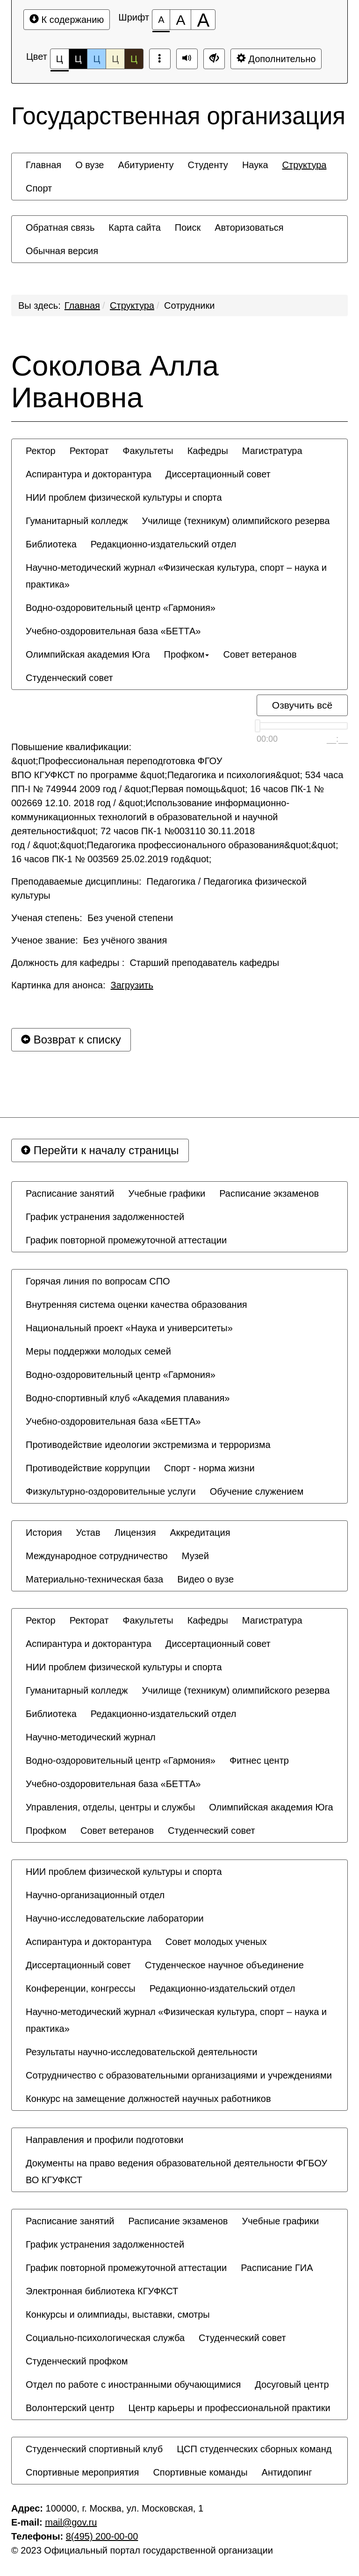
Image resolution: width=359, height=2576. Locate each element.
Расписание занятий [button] (70, 1193)
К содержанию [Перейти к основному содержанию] (66, 19)
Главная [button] (43, 165)
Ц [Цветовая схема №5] (133, 59)
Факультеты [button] (147, 451)
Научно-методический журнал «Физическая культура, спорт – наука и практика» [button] (176, 575)
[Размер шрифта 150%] (180, 19)
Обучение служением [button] (257, 1491)
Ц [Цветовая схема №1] (59, 61)
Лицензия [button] (135, 1532)
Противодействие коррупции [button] (88, 1468)
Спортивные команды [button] (200, 2472)
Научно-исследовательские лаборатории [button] (115, 1918)
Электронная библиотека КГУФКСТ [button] (102, 2291)
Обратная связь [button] (60, 227)
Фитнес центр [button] (259, 1760)
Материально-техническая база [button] (94, 1579)
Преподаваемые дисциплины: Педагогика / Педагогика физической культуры (159, 888)
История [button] (44, 1532)
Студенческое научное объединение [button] (224, 1965)
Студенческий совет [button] (69, 678)
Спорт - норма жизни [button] (209, 1468)
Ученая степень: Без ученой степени (92, 918)
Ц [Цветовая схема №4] (115, 59)
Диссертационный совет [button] (218, 474)
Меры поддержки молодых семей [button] (98, 1351)
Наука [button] (255, 165)
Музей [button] (195, 1556)
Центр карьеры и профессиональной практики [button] (229, 2408)
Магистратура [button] (272, 451)
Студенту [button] (207, 165)
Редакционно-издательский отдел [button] (164, 544)
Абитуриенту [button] (146, 165)
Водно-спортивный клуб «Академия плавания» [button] (128, 1398)
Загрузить (132, 985)
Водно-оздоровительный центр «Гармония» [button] (120, 608)
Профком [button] (186, 654)
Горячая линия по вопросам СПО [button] (98, 1281)
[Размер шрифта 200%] (203, 19)
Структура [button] (304, 165)
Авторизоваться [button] (249, 227)
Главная (82, 305)
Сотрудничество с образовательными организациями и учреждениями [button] (179, 2075)
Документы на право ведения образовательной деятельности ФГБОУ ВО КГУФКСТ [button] (176, 2171)
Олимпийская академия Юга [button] (88, 654)
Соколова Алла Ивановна (115, 381)
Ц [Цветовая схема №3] (96, 59)
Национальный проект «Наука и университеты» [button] (129, 1328)
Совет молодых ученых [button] (216, 1942)
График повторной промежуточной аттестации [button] (126, 1240)
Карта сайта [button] (134, 227)
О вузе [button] (89, 165)
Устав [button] (88, 1532)
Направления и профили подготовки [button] (104, 2140)
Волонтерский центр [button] (70, 2408)
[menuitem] (43, 165)
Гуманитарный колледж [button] (77, 521)
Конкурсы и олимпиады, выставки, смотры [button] (118, 2314)
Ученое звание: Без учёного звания (89, 940)
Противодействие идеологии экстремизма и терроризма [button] (148, 1445)
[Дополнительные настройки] (214, 59)
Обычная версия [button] (62, 251)
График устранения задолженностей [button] (105, 1217)
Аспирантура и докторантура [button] (88, 474)
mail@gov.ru (71, 2522)
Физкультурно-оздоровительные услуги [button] (111, 1491)
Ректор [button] (41, 451)
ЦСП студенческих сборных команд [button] (254, 2449)
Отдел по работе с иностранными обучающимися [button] (133, 2384)
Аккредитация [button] (200, 1532)
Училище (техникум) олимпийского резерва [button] (236, 521)
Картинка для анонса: (82, 985)
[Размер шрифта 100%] (161, 19)
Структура (132, 305)
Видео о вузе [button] (205, 1579)
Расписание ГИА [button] (277, 2268)
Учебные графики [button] (167, 1193)
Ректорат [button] (89, 451)
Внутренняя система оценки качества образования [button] (136, 1304)
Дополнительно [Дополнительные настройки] (276, 58)
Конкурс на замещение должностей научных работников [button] (148, 2098)
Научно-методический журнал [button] (91, 1737)
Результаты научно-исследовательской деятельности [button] (141, 2052)
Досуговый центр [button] (292, 2384)
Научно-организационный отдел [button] (95, 1895)
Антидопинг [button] (287, 2472)
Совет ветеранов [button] (259, 654)
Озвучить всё (302, 705)
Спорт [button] (39, 188)
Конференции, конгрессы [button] (81, 1988)
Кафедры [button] (207, 451)
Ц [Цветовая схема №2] (78, 59)
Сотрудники (189, 305)
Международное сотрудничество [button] (97, 1556)
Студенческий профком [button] (77, 2361)
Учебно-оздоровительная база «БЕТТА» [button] (113, 631)
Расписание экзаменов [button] (269, 1193)
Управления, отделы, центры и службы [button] (110, 1807)
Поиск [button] (188, 227)
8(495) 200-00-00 (102, 2536)
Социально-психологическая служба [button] (105, 2338)
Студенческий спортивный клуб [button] (94, 2449)
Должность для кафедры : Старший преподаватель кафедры (145, 963)
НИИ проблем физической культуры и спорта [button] (124, 497)
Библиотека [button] (51, 544)
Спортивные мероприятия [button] (82, 2472)
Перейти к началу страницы (100, 1150)
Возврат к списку (71, 1039)
